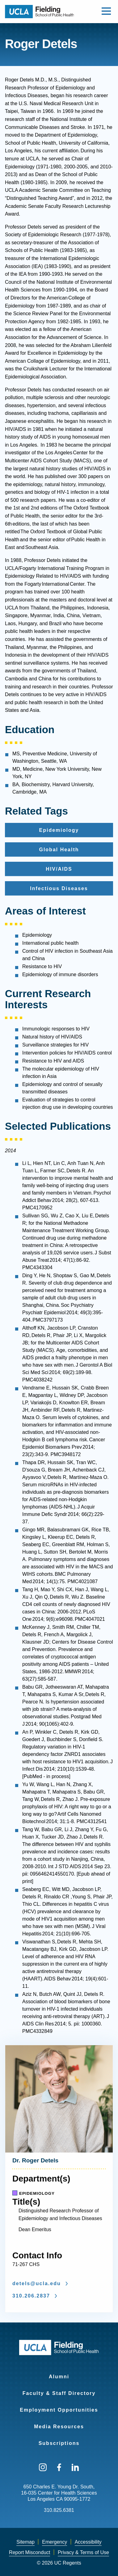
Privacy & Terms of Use (83, 2552)
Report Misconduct (29, 2552)
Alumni (59, 2376)
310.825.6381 (59, 2510)
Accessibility (88, 2542)
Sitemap (25, 2542)
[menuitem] (59, 2372)
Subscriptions (59, 2443)
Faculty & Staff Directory (59, 2393)
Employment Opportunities (59, 2410)
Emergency (54, 2542)
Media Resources (59, 2426)
